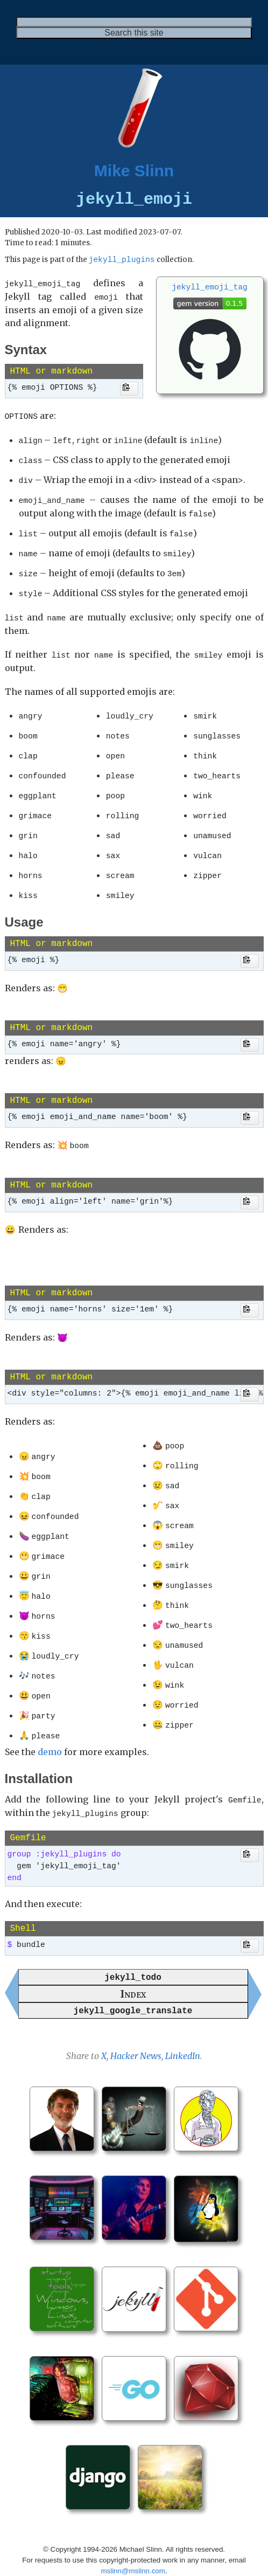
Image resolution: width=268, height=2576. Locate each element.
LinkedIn (182, 2023)
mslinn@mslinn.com (133, 2538)
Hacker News (135, 2023)
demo (50, 1723)
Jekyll (131, 2560)
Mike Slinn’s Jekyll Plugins (197, 2560)
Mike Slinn (134, 170)
